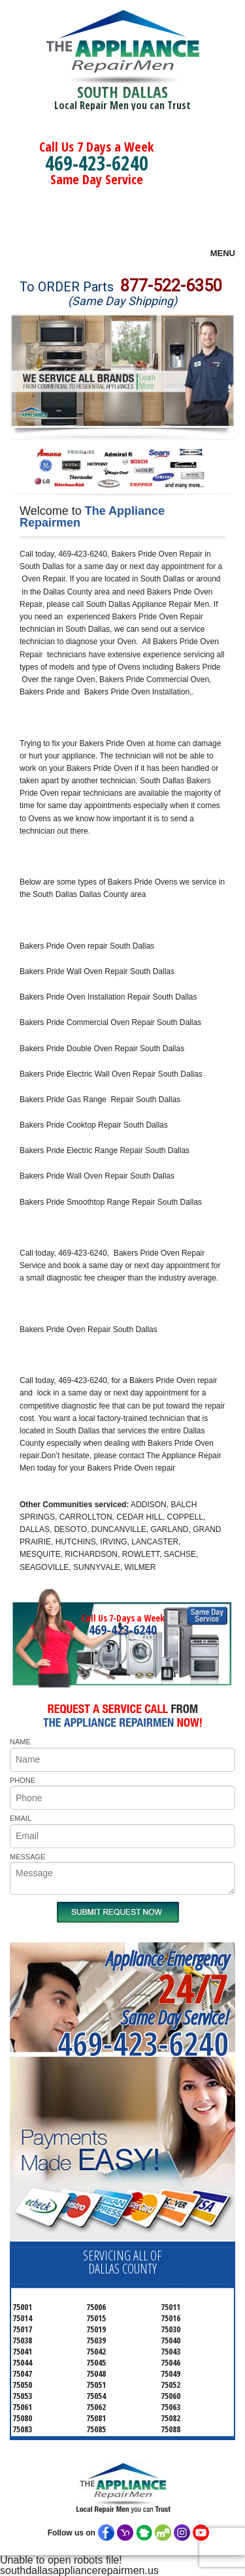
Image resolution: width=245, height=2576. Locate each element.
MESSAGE (27, 1857)
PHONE (22, 1780)
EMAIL (20, 1818)
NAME (20, 1742)
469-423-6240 (96, 163)
